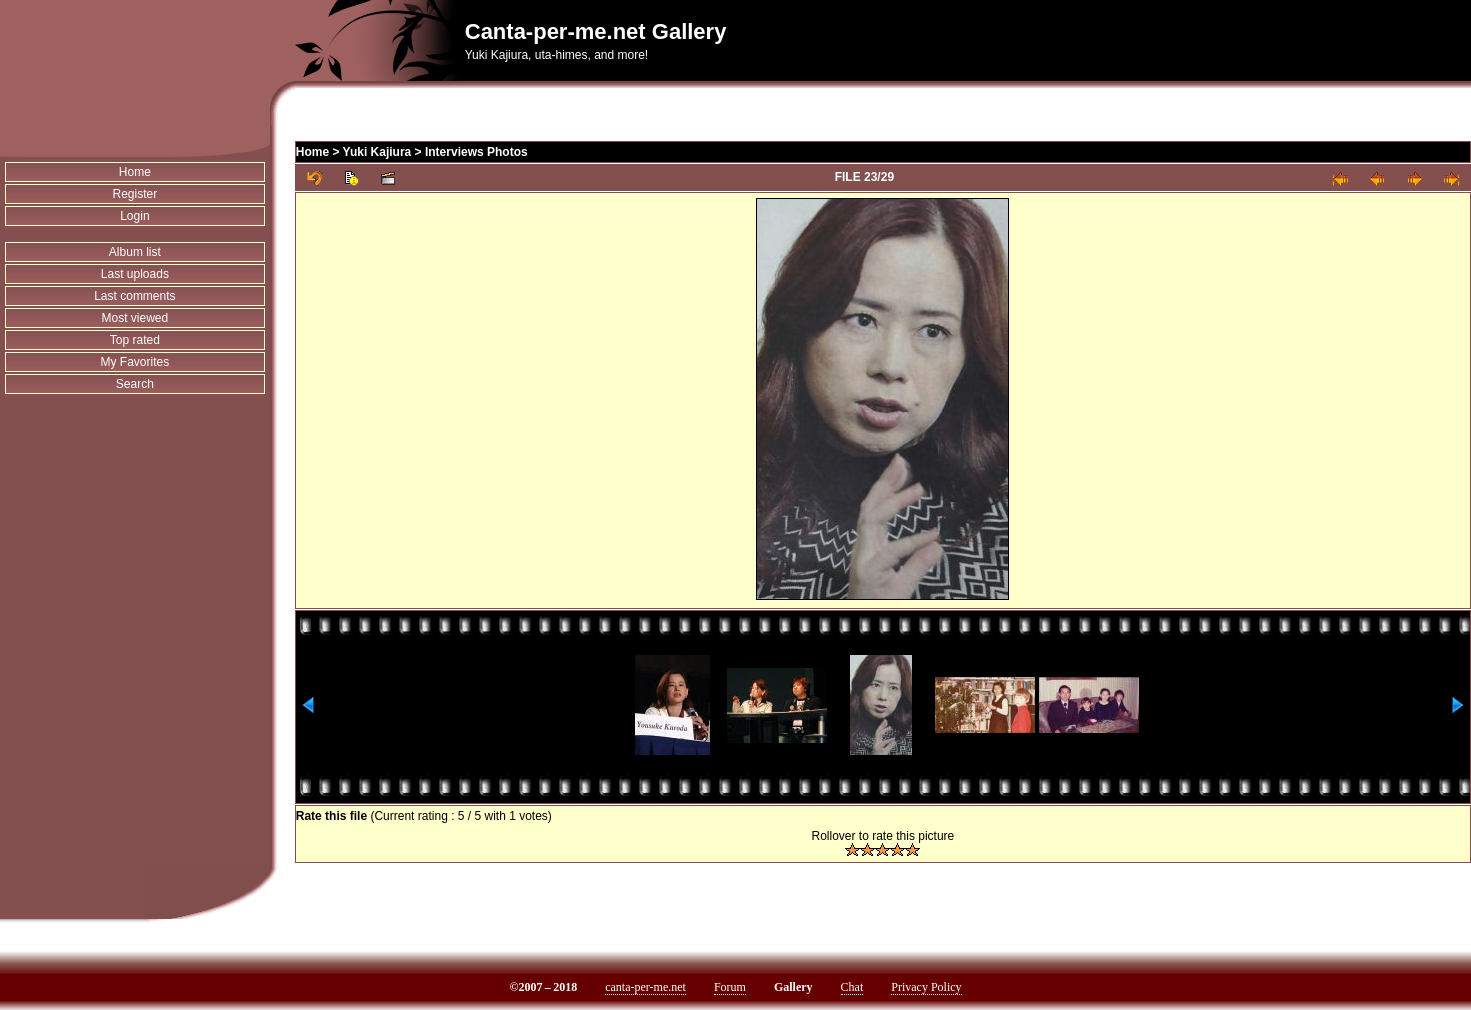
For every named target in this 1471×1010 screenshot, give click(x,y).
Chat (852, 987)
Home (135, 172)
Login (134, 216)
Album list (135, 252)
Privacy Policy (926, 987)
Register (135, 194)
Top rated (135, 340)
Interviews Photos (476, 152)
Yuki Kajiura (377, 152)
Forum (730, 987)
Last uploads (135, 274)
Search (135, 384)
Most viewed (135, 318)
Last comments (134, 296)
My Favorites (135, 362)
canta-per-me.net (645, 987)
